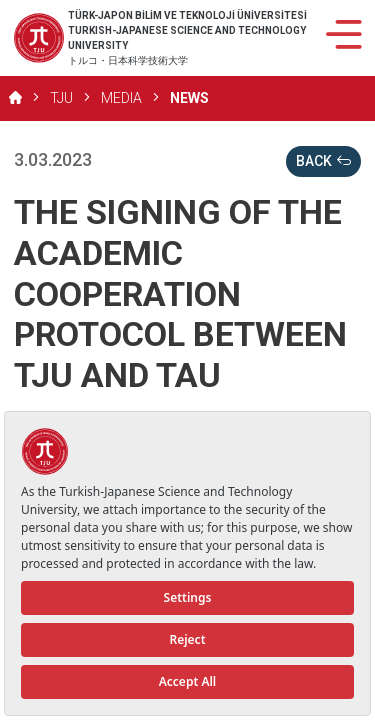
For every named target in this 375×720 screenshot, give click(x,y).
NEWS (189, 98)
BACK (323, 161)
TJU (61, 98)
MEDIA (121, 98)
